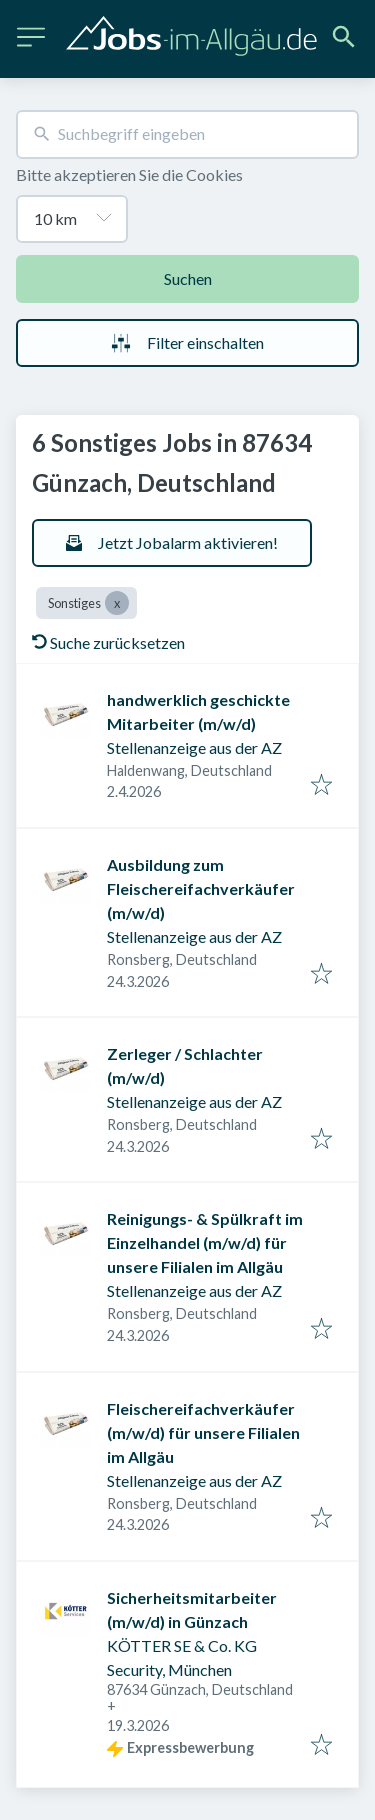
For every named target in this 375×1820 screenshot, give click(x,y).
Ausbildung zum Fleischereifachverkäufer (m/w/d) (201, 888)
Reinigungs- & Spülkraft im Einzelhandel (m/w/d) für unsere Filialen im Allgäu (205, 1242)
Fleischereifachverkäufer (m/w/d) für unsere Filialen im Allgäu (203, 1432)
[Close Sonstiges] (117, 603)
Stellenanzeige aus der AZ (194, 747)
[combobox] (187, 134)
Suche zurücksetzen (108, 642)
